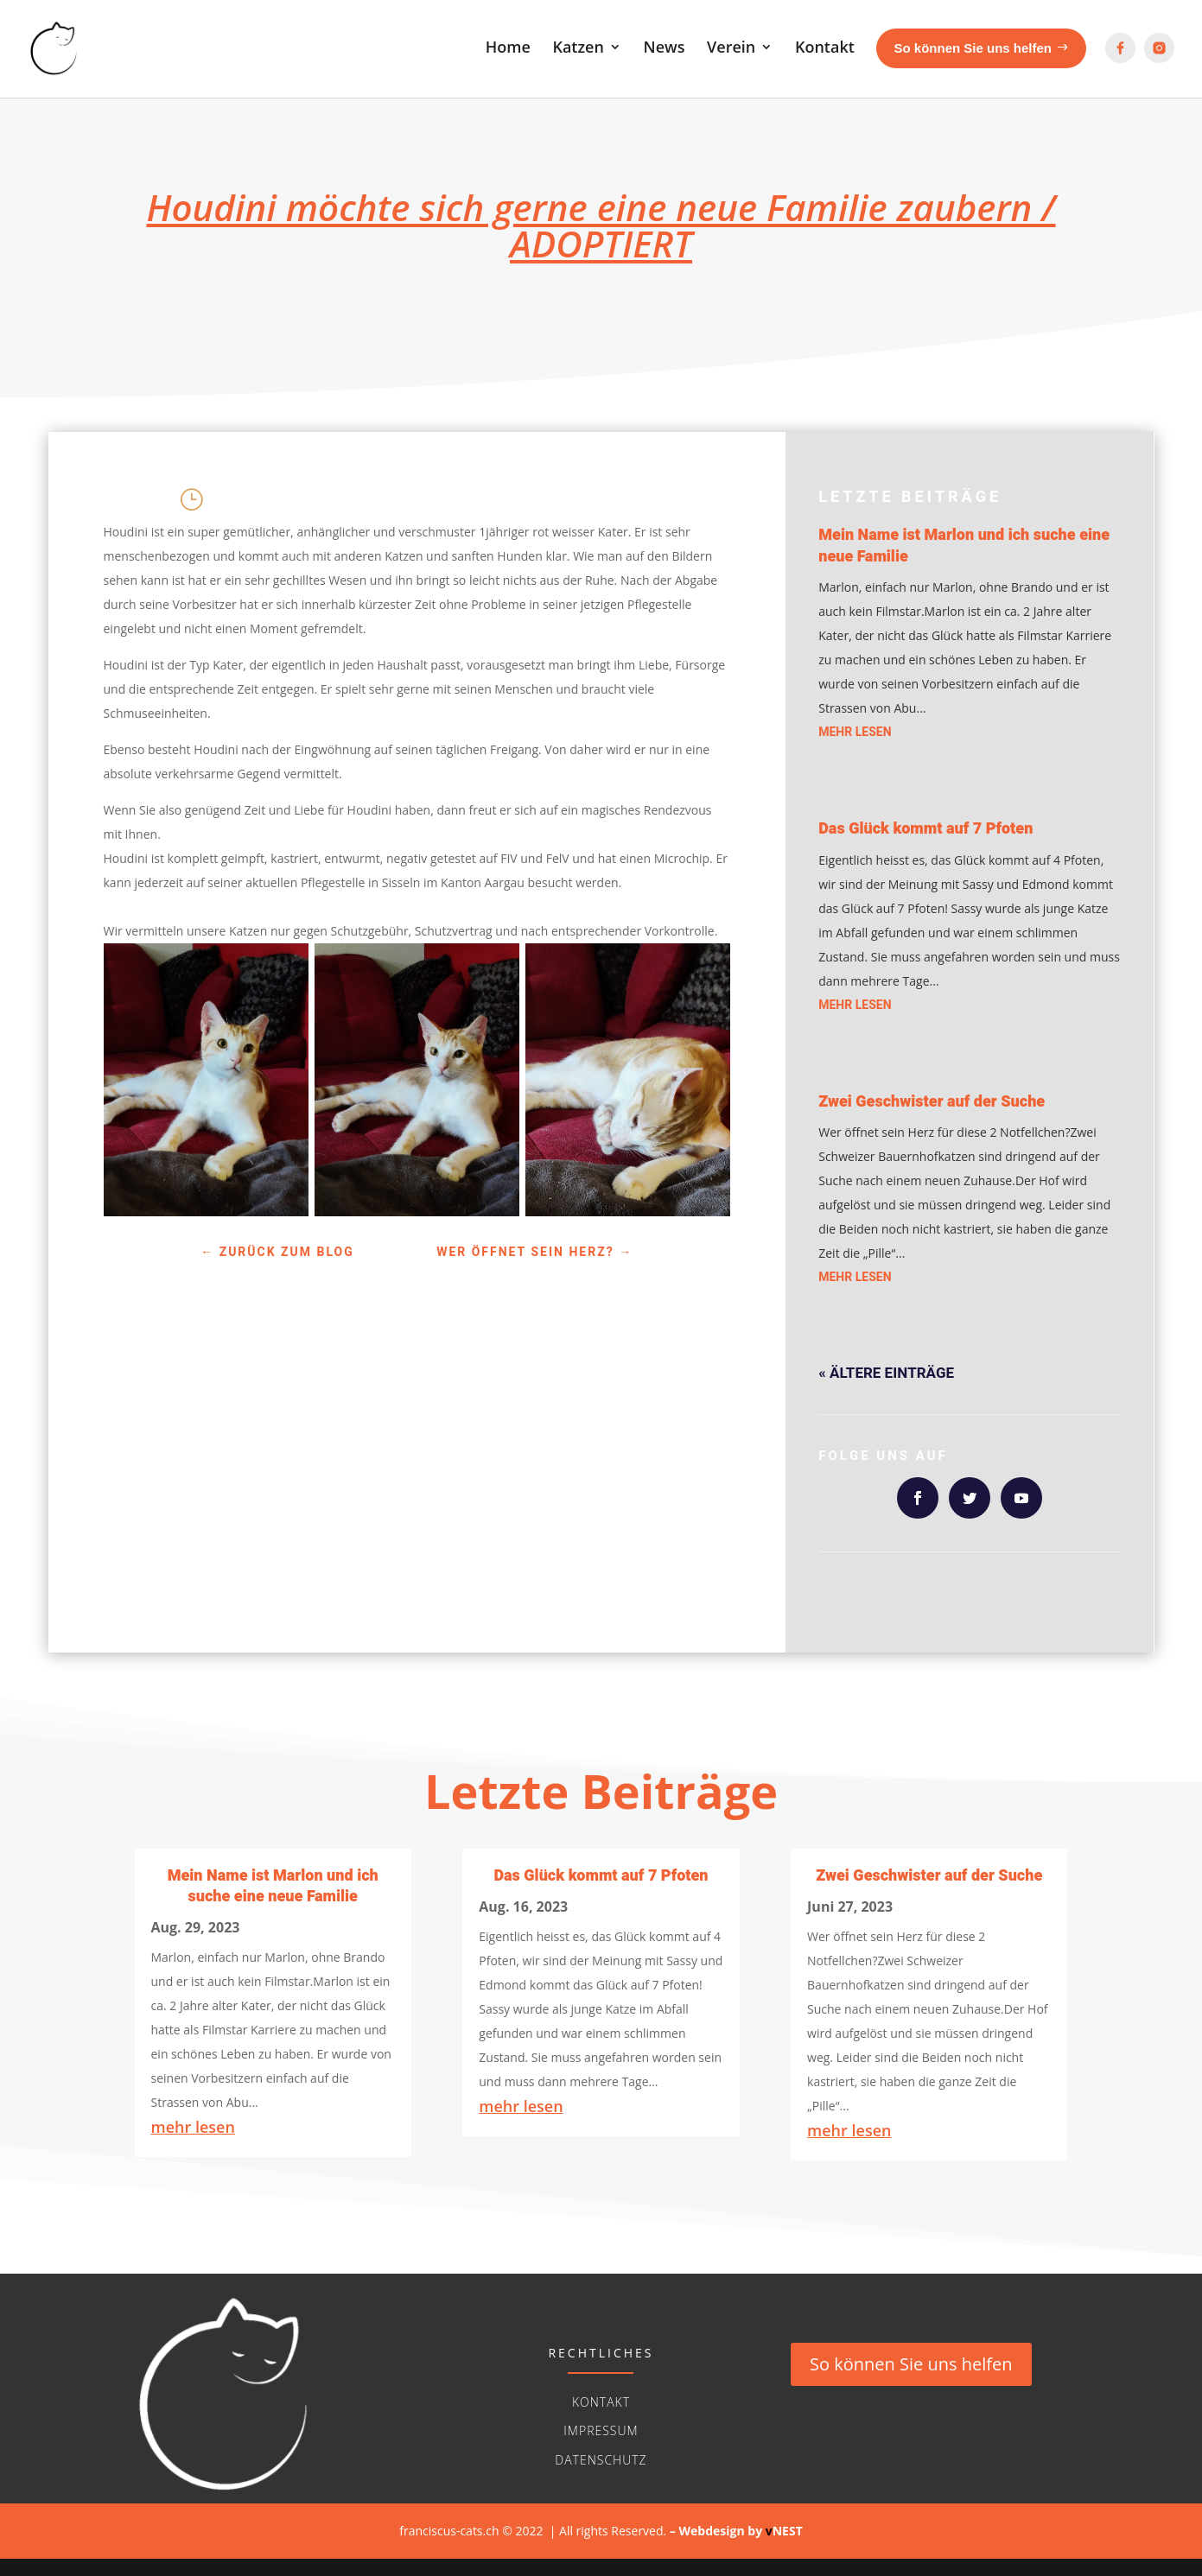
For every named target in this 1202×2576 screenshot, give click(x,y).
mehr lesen (854, 732)
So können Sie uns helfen (911, 2364)
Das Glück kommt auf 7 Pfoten (925, 829)
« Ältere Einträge (886, 1373)
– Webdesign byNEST (736, 2530)
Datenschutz (600, 2460)
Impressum (600, 2430)
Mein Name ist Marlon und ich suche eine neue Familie (964, 545)
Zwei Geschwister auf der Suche (931, 1102)
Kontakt (601, 2402)
